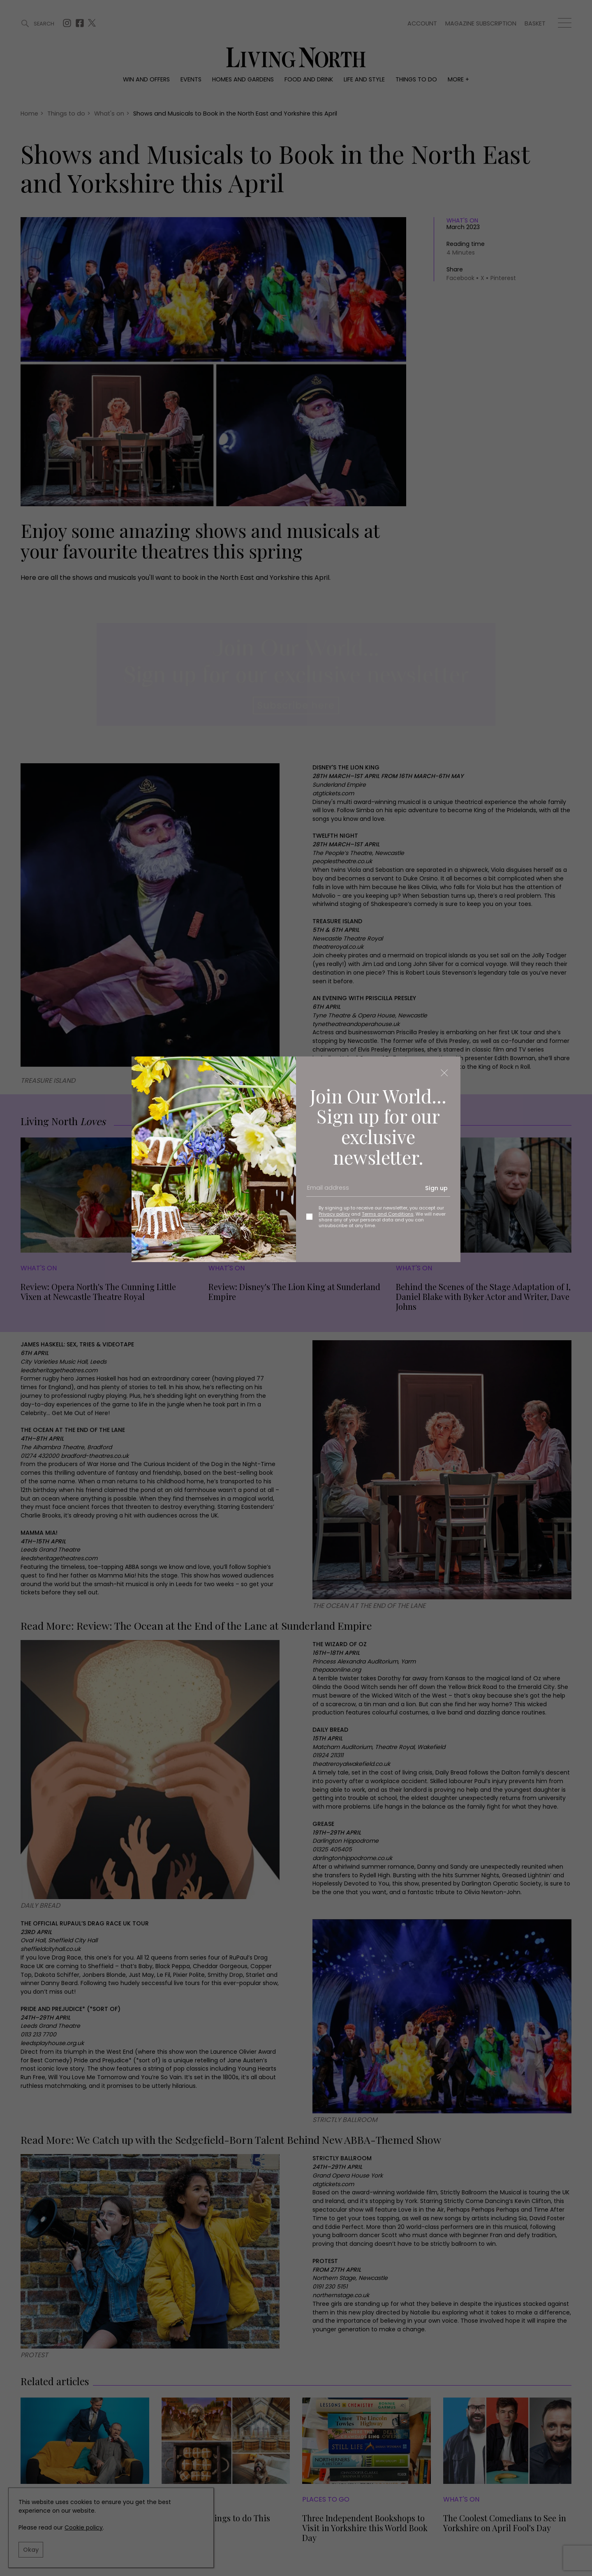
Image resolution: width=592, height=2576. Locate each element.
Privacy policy (334, 1214)
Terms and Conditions (388, 1214)
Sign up (436, 1188)
